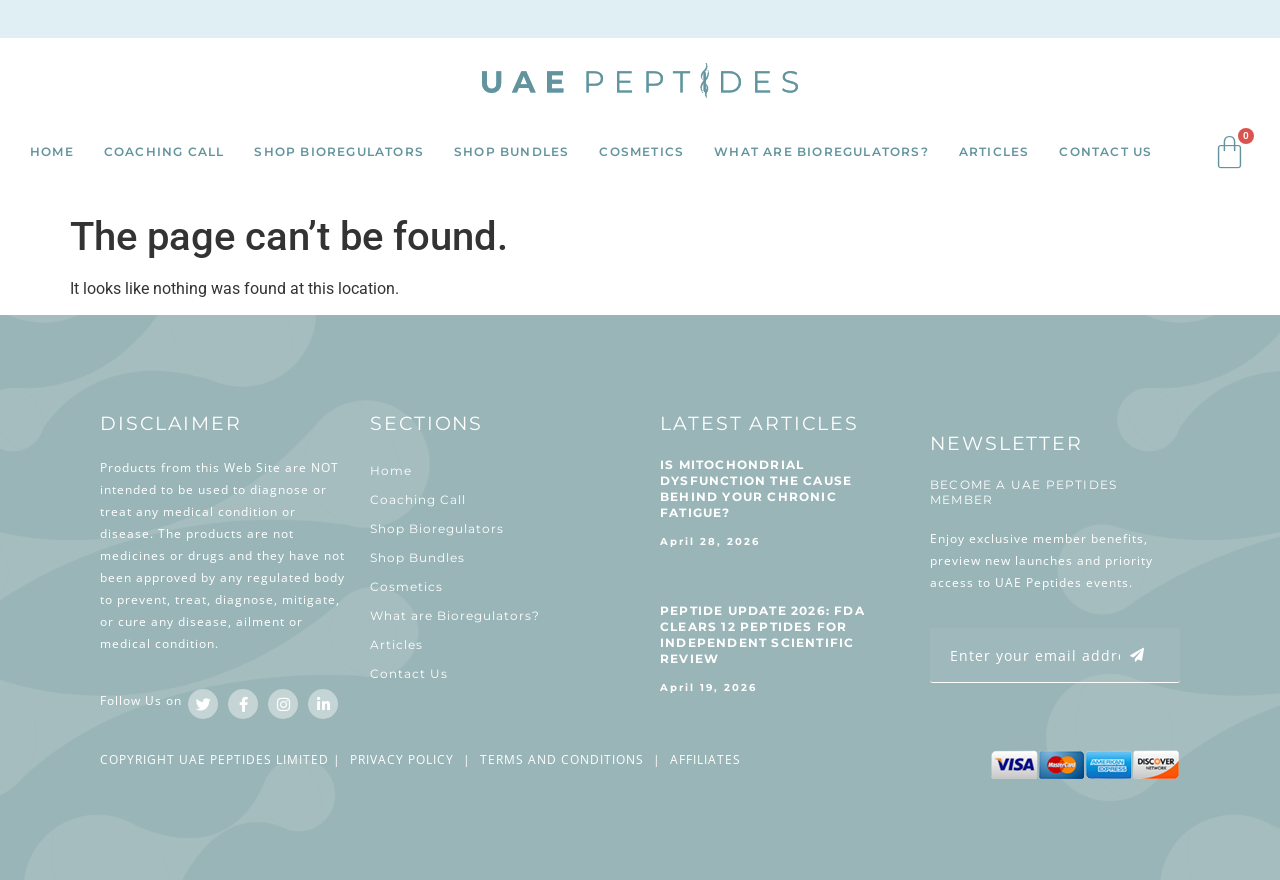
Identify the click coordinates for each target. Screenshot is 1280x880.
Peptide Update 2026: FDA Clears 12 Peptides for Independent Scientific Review (762, 634)
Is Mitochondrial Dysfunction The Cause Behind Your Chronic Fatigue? (756, 488)
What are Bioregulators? (821, 151)
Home (52, 151)
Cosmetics (641, 151)
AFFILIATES (705, 759)
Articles (994, 151)
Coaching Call (164, 151)
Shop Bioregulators (339, 151)
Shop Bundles (511, 151)
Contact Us (1105, 151)
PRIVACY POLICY (402, 759)
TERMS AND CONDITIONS (562, 759)
